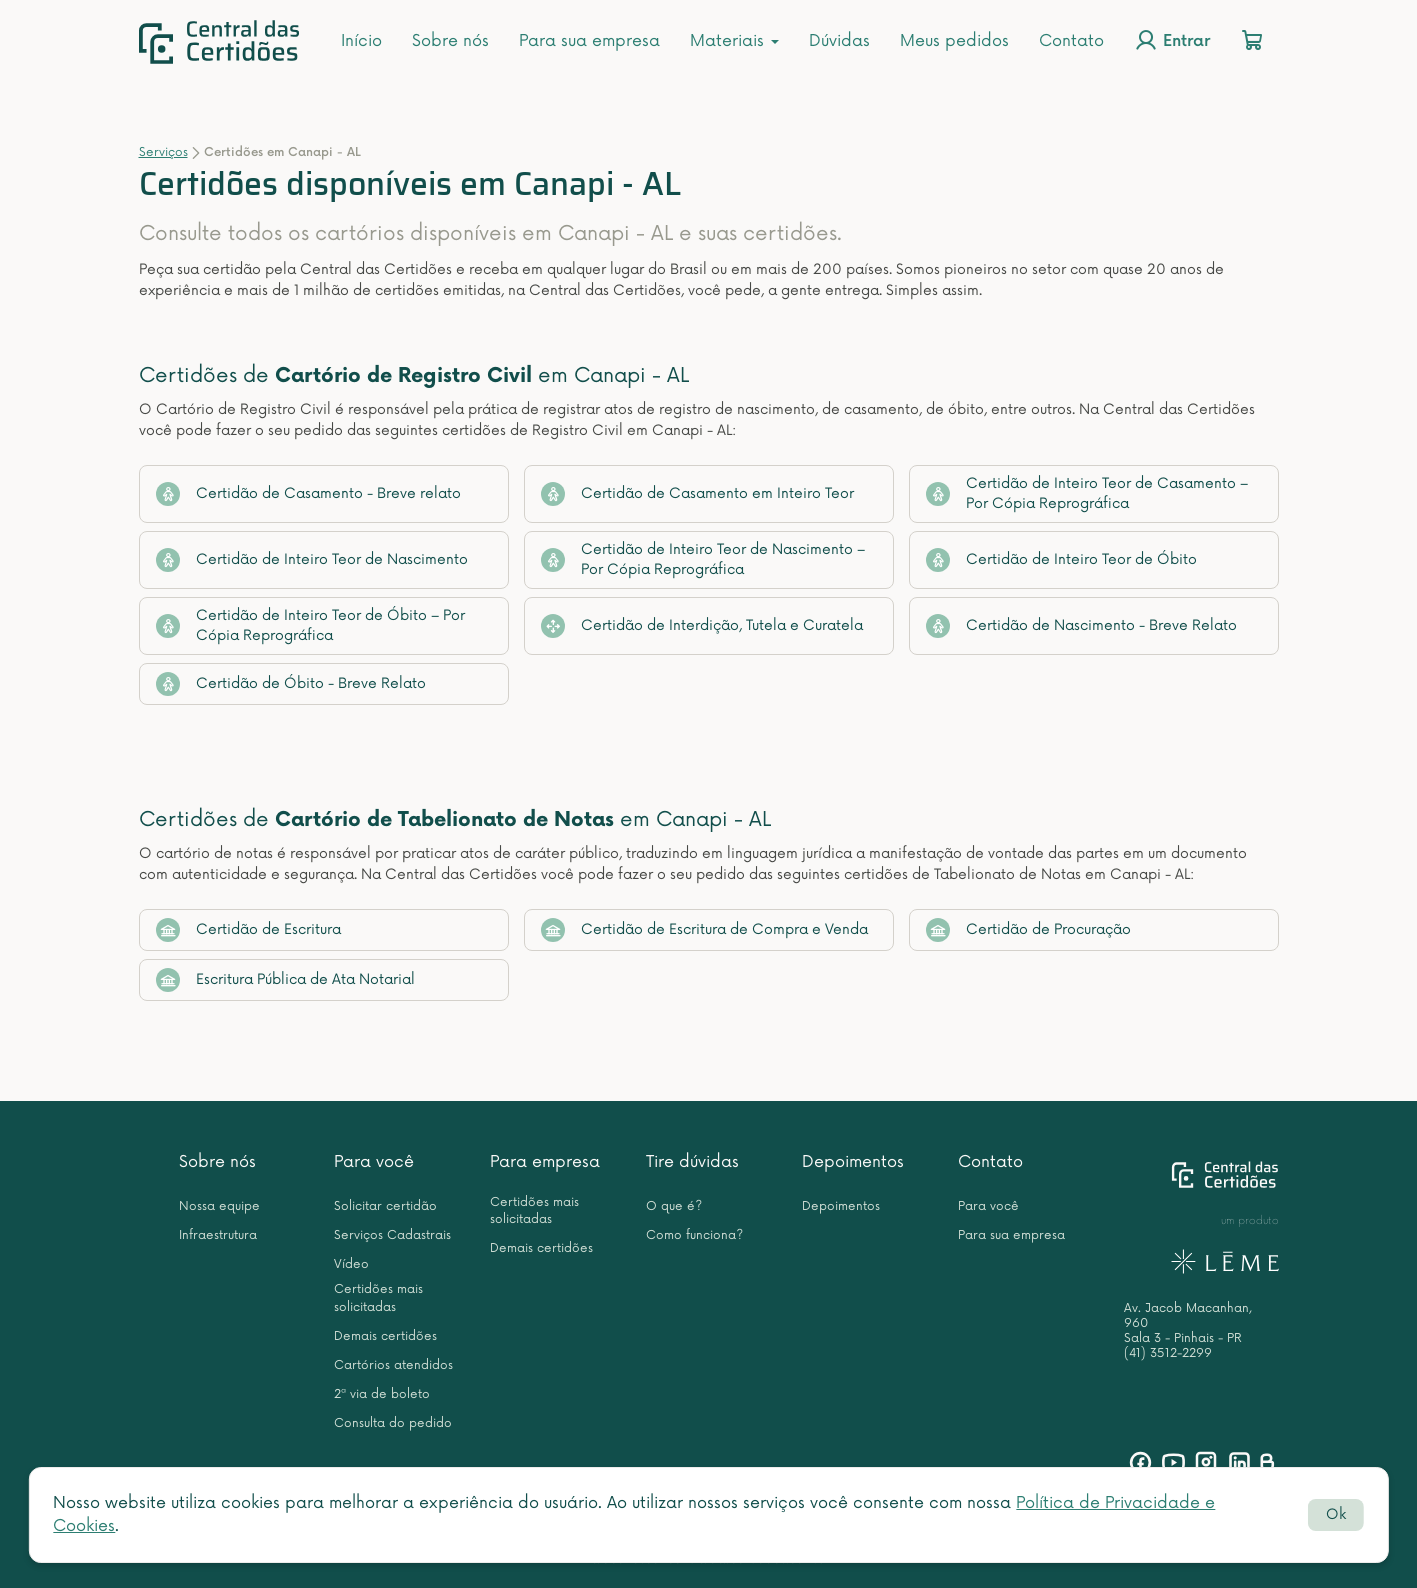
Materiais (734, 41)
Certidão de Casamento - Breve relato (308, 494)
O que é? (674, 1206)
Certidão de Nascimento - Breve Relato (1081, 626)
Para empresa (545, 1162)
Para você (374, 1162)
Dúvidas (839, 41)
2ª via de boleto (382, 1394)
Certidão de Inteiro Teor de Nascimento (312, 560)
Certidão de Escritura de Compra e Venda (704, 930)
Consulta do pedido (393, 1423)
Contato (1071, 41)
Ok (1336, 1514)
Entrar (1172, 40)
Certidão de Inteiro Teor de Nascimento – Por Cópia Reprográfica (703, 559)
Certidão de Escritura (248, 930)
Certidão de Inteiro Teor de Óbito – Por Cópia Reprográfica (310, 625)
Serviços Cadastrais (392, 1235)
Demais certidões (385, 1336)
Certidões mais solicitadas (378, 1298)
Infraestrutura (218, 1235)
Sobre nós (450, 41)
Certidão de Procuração (1028, 930)
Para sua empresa (589, 41)
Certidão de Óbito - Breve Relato (291, 684)
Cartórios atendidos (393, 1365)
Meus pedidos (954, 41)
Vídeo (351, 1264)
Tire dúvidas (692, 1162)
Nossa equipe (219, 1206)
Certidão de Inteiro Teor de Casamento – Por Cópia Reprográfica (1087, 493)
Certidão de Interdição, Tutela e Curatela (702, 626)
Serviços (163, 152)
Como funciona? (694, 1235)
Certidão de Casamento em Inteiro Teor (697, 494)
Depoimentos (853, 1162)
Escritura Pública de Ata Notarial (285, 980)
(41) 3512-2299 (1168, 1353)
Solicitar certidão (385, 1206)
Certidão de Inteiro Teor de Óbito (1061, 560)
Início (361, 41)
